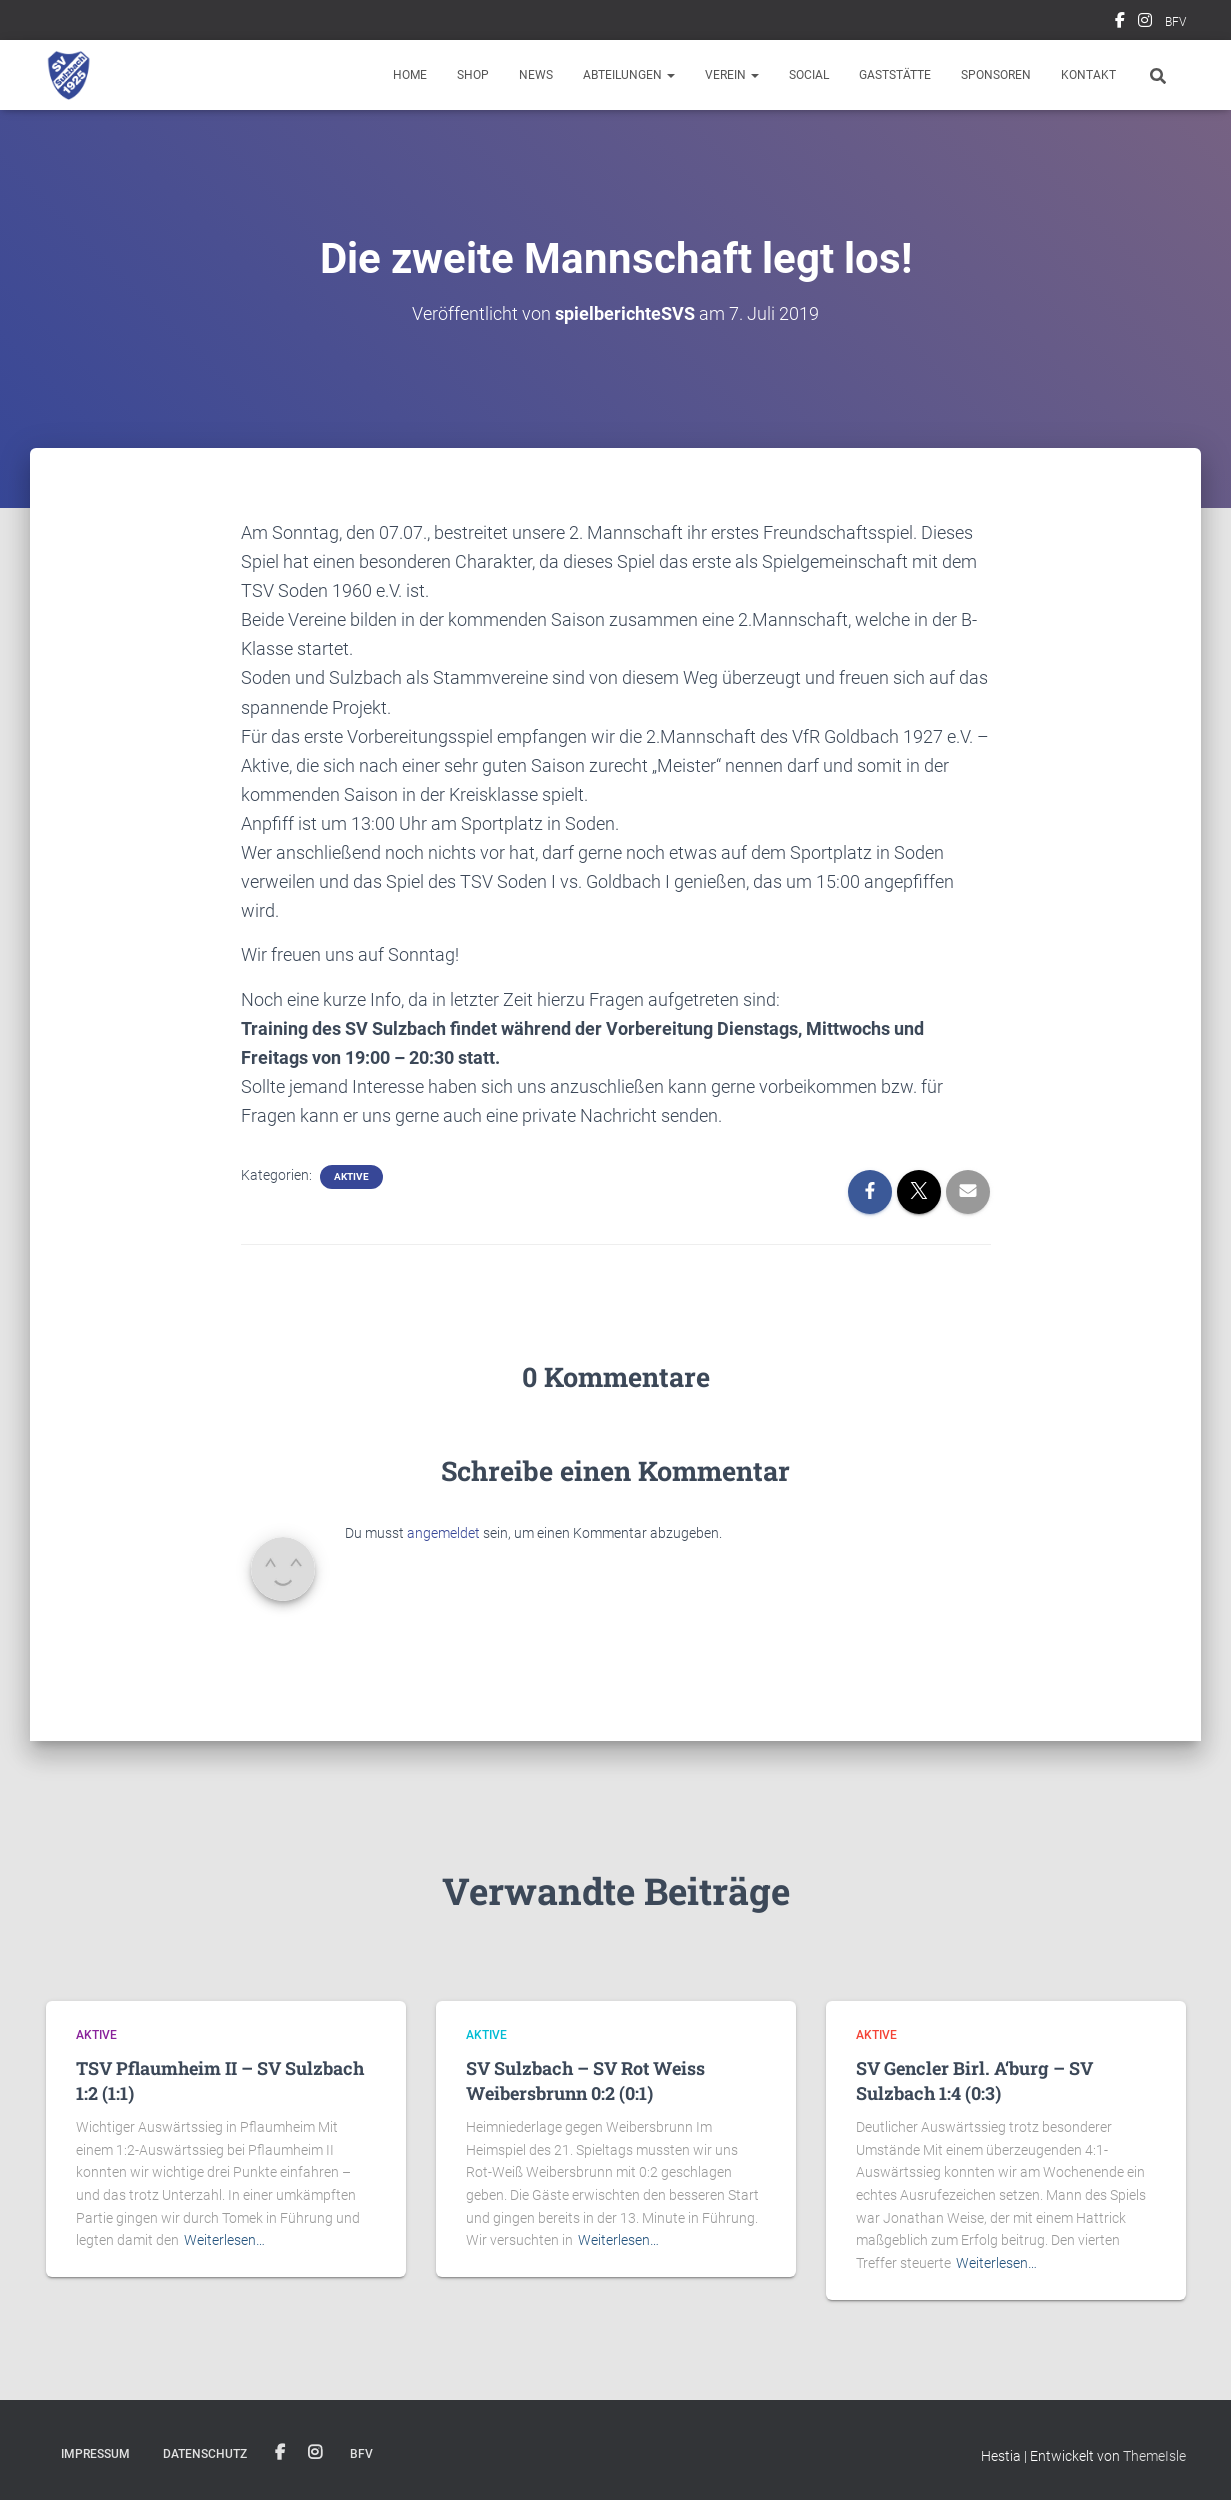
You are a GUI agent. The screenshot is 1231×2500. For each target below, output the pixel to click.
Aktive (351, 1176)
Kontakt (1088, 75)
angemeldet (443, 1533)
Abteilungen (629, 75)
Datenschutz (205, 2454)
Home (410, 75)
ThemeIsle (1154, 2456)
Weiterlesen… (224, 2240)
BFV (1175, 22)
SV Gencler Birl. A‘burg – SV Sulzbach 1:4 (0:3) (974, 2080)
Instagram (1145, 23)
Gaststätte (895, 75)
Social (809, 75)
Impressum (95, 2454)
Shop (473, 75)
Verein (732, 75)
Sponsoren (996, 75)
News (536, 75)
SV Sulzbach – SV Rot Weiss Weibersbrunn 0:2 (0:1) (585, 2080)
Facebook (1120, 23)
